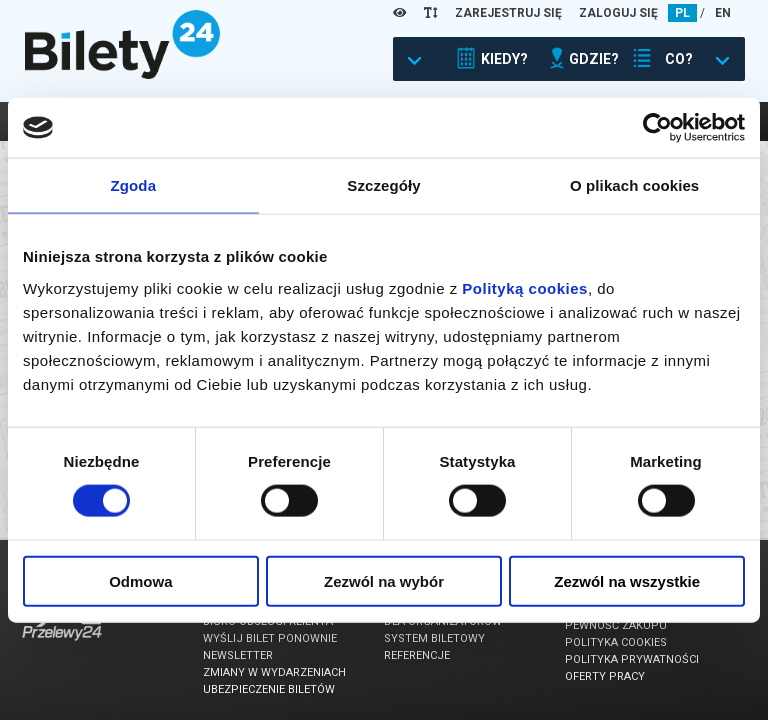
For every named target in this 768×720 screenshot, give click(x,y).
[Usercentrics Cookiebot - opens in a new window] (657, 128)
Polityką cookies (525, 287)
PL (682, 13)
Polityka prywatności (632, 659)
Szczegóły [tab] (383, 185)
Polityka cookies (616, 642)
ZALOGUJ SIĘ (618, 13)
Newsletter (238, 655)
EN (723, 13)
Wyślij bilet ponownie (270, 638)
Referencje (417, 655)
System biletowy (434, 638)
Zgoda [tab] (134, 185)
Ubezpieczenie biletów (269, 689)
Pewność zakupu (616, 625)
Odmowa (140, 580)
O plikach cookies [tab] (634, 185)
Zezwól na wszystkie (627, 580)
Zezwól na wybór (384, 580)
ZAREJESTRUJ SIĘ (508, 13)
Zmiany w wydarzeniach (274, 672)
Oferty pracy (605, 676)
